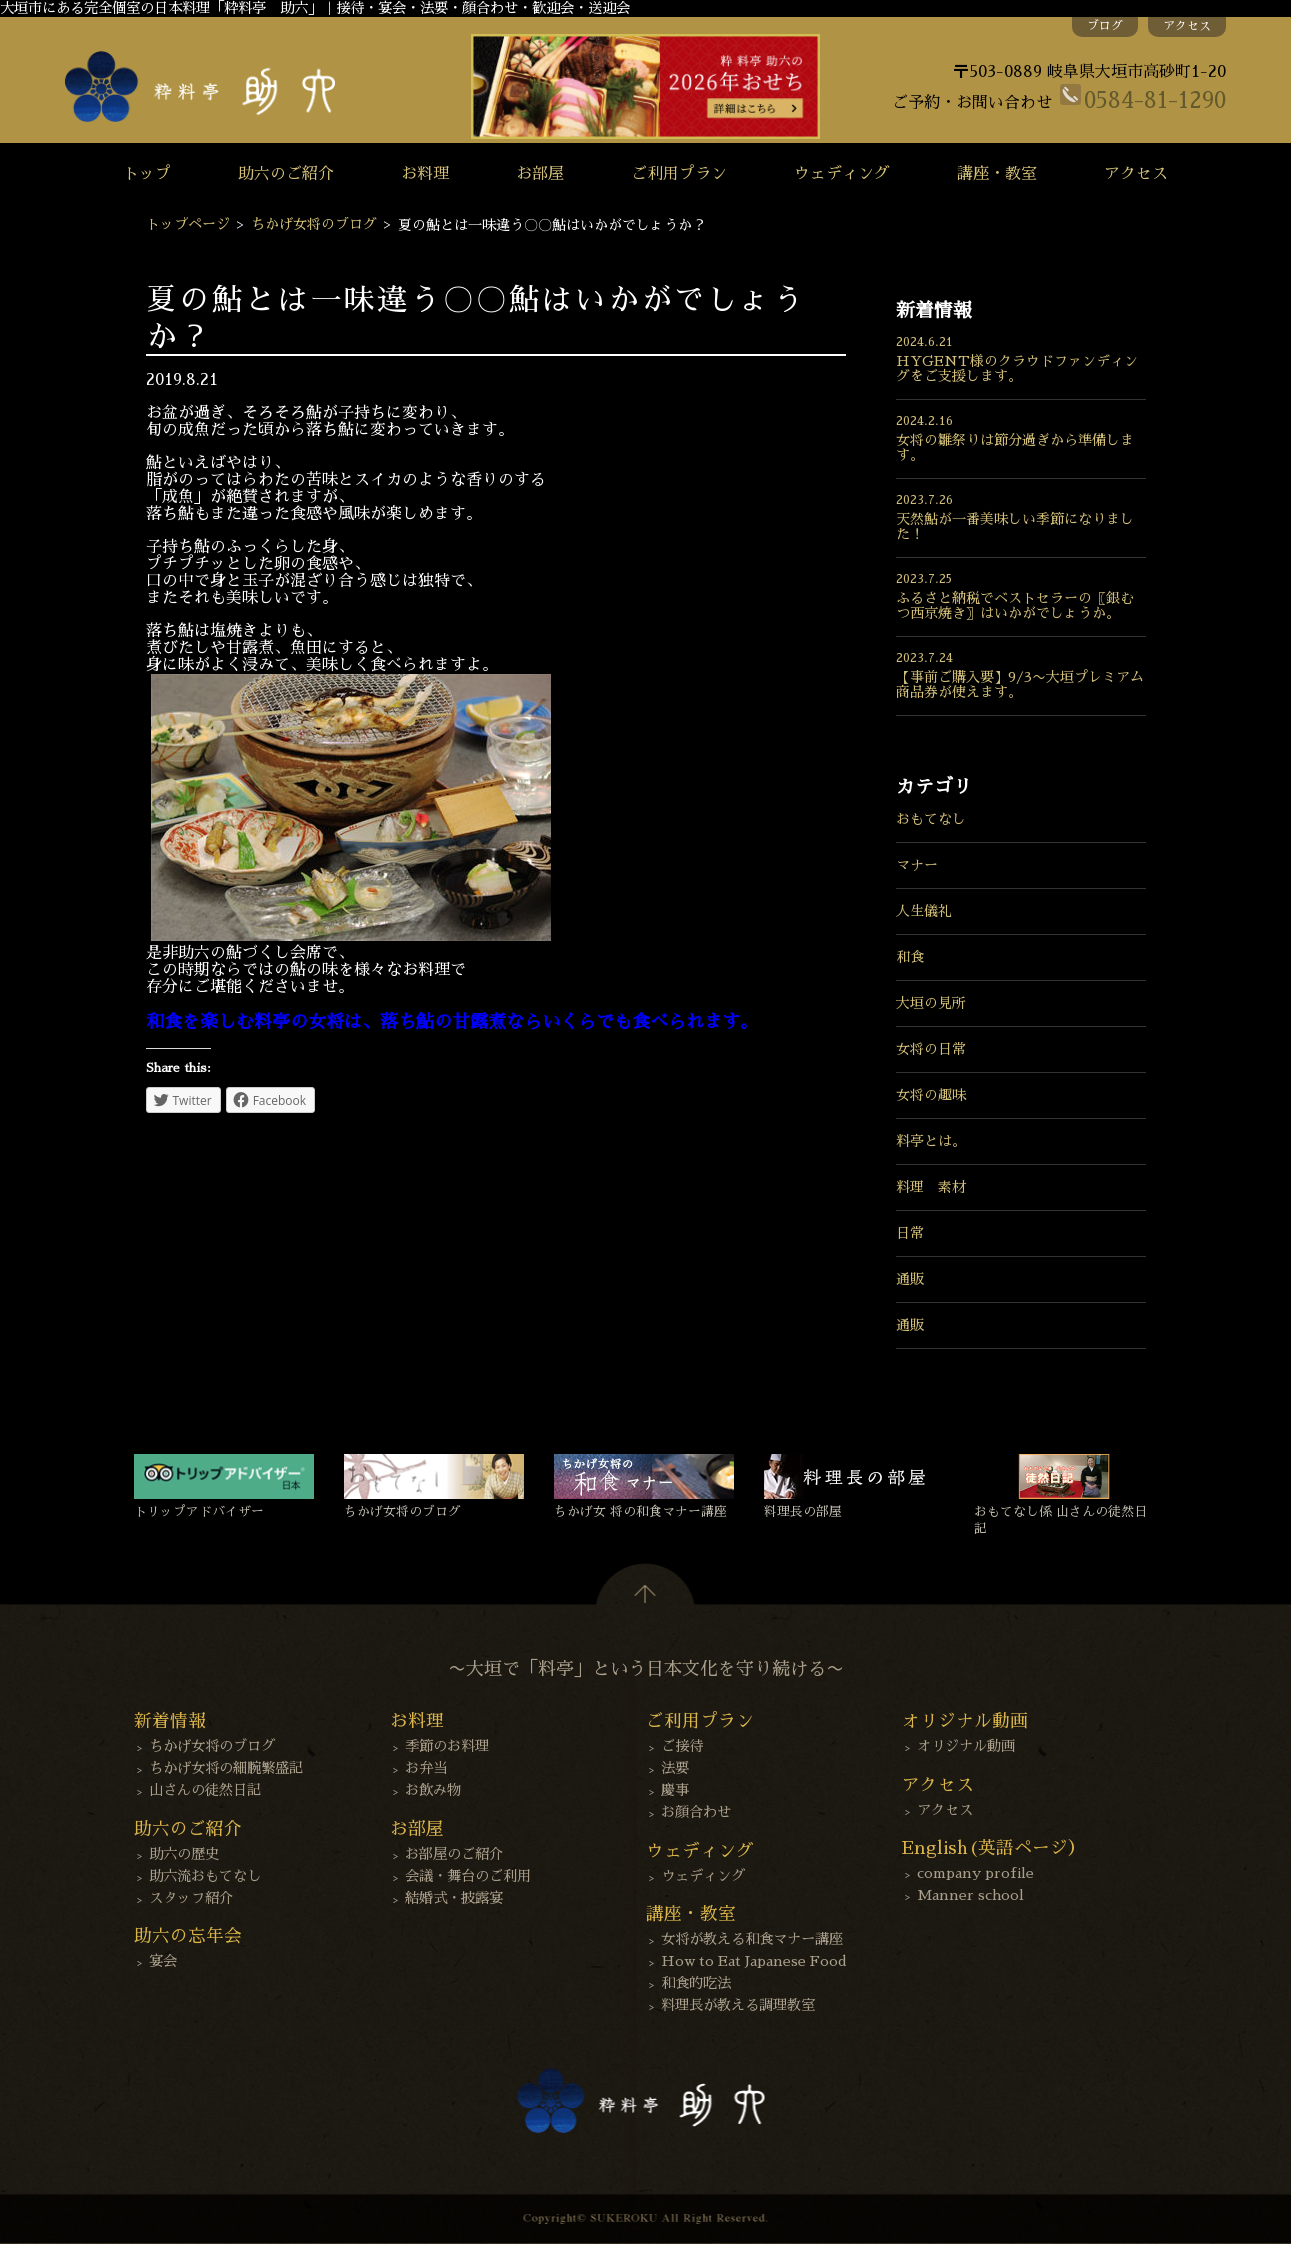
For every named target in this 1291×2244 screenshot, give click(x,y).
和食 (910, 957)
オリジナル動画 (966, 1746)
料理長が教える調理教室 (738, 2005)
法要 (675, 1768)
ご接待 (682, 1746)
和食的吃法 (696, 1983)
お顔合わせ (696, 1812)
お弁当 (426, 1768)
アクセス (1187, 26)
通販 (910, 1279)
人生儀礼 (924, 911)
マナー (917, 865)
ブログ (1105, 26)
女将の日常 (931, 1049)
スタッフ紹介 (191, 1898)
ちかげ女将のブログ (314, 224)
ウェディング (842, 174)
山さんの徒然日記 (205, 1790)
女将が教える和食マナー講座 (752, 1939)
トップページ (188, 224)
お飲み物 (433, 1790)
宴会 (163, 1961)
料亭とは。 (931, 1141)
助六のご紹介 (286, 174)
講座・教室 (997, 174)
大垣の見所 (931, 1003)
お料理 (425, 174)
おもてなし (931, 819)
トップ (147, 174)
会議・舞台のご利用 (468, 1876)
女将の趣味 (931, 1095)
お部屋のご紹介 (454, 1854)
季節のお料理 (447, 1746)
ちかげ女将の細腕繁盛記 (226, 1768)
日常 (910, 1233)
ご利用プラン (679, 174)
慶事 (675, 1790)
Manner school (970, 1895)
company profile (975, 1873)
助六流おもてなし (205, 1876)
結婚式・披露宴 (454, 1898)
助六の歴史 (184, 1854)
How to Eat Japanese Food (754, 1961)
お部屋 (540, 174)
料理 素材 (931, 1187)
